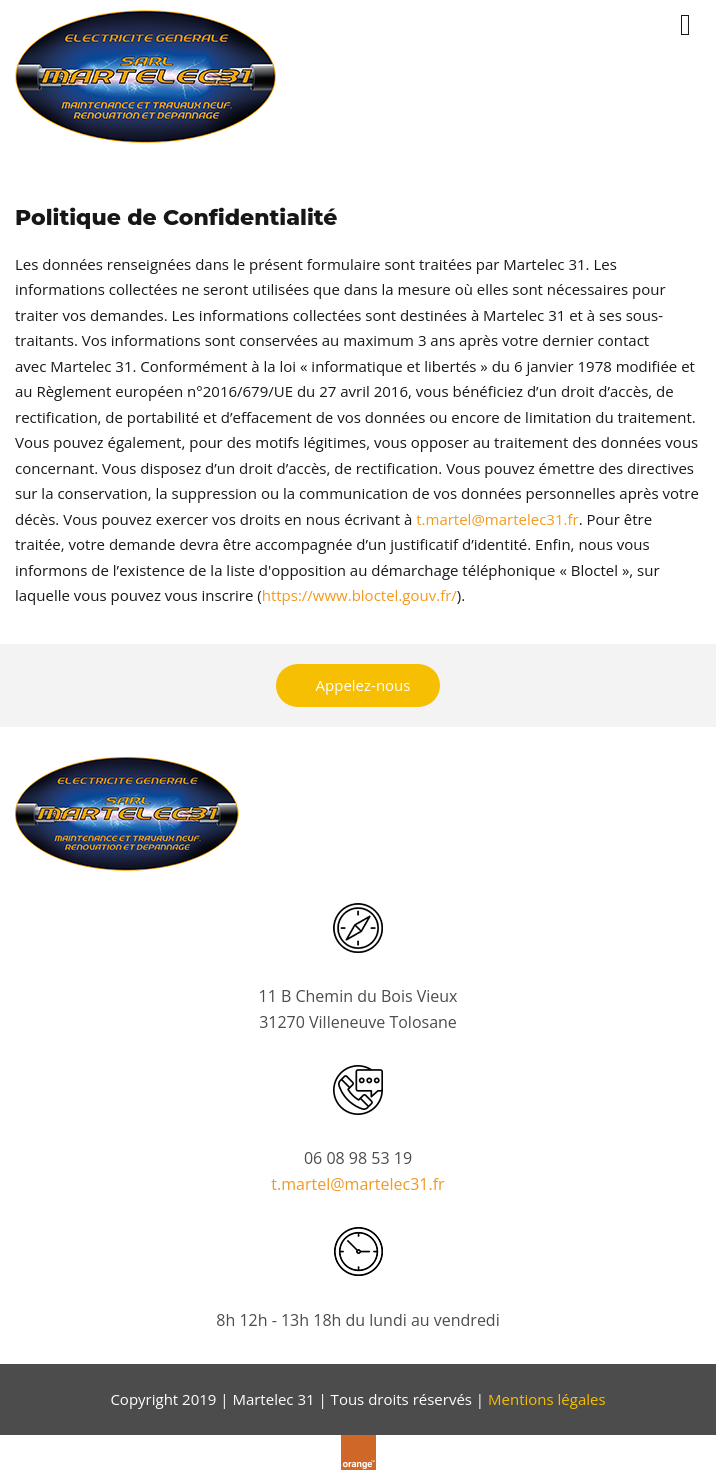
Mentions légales (547, 1399)
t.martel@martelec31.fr (497, 519)
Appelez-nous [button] (363, 685)
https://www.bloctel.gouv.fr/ (359, 595)
